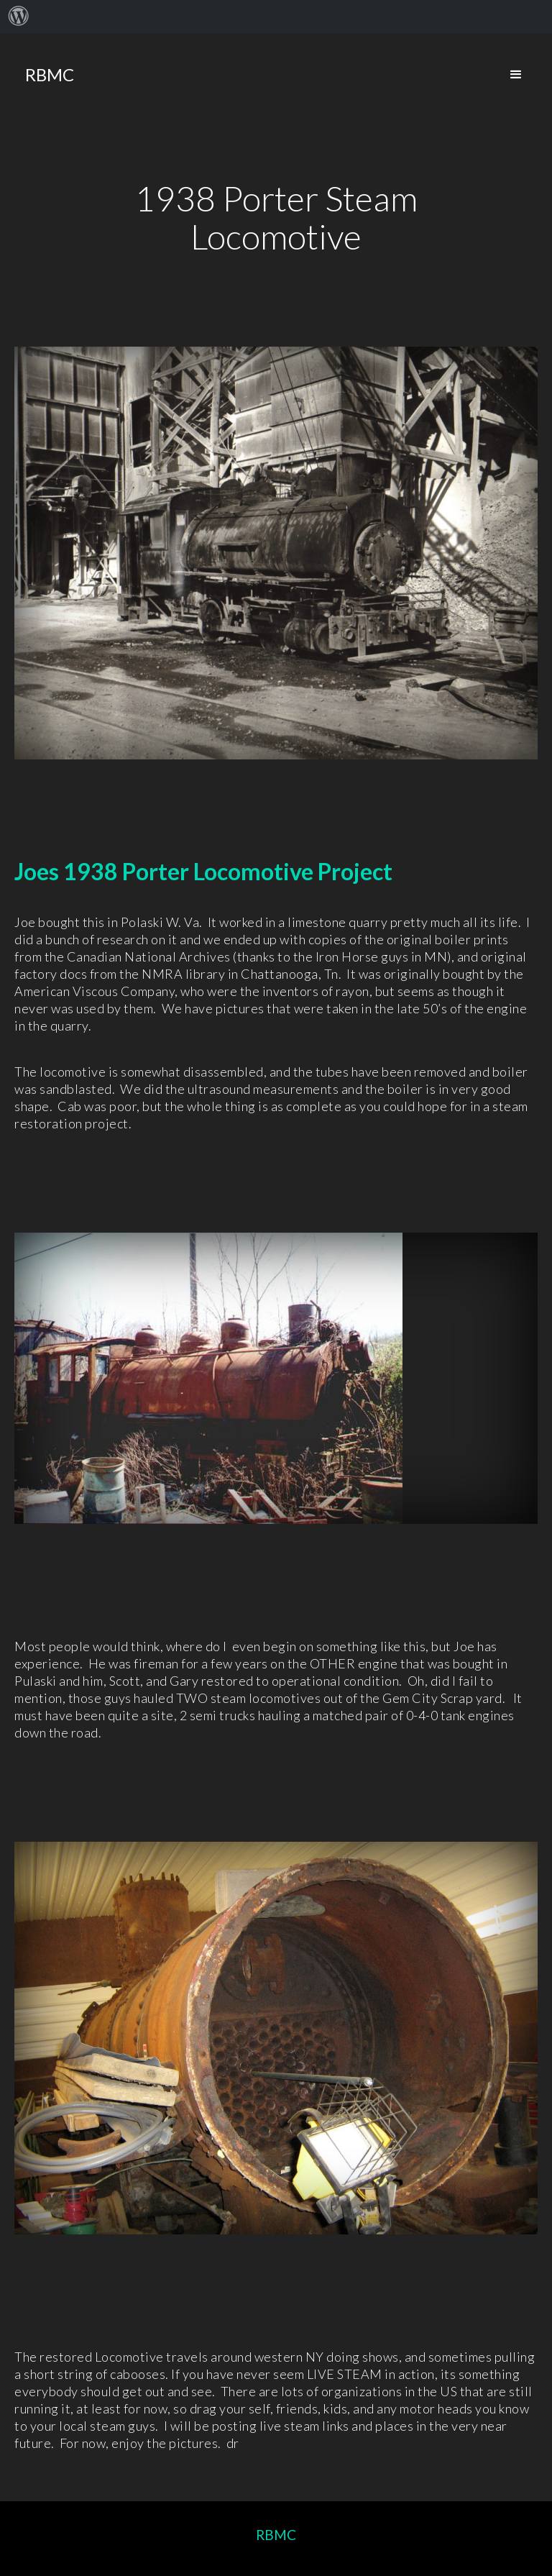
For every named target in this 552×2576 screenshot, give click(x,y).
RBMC (276, 2534)
